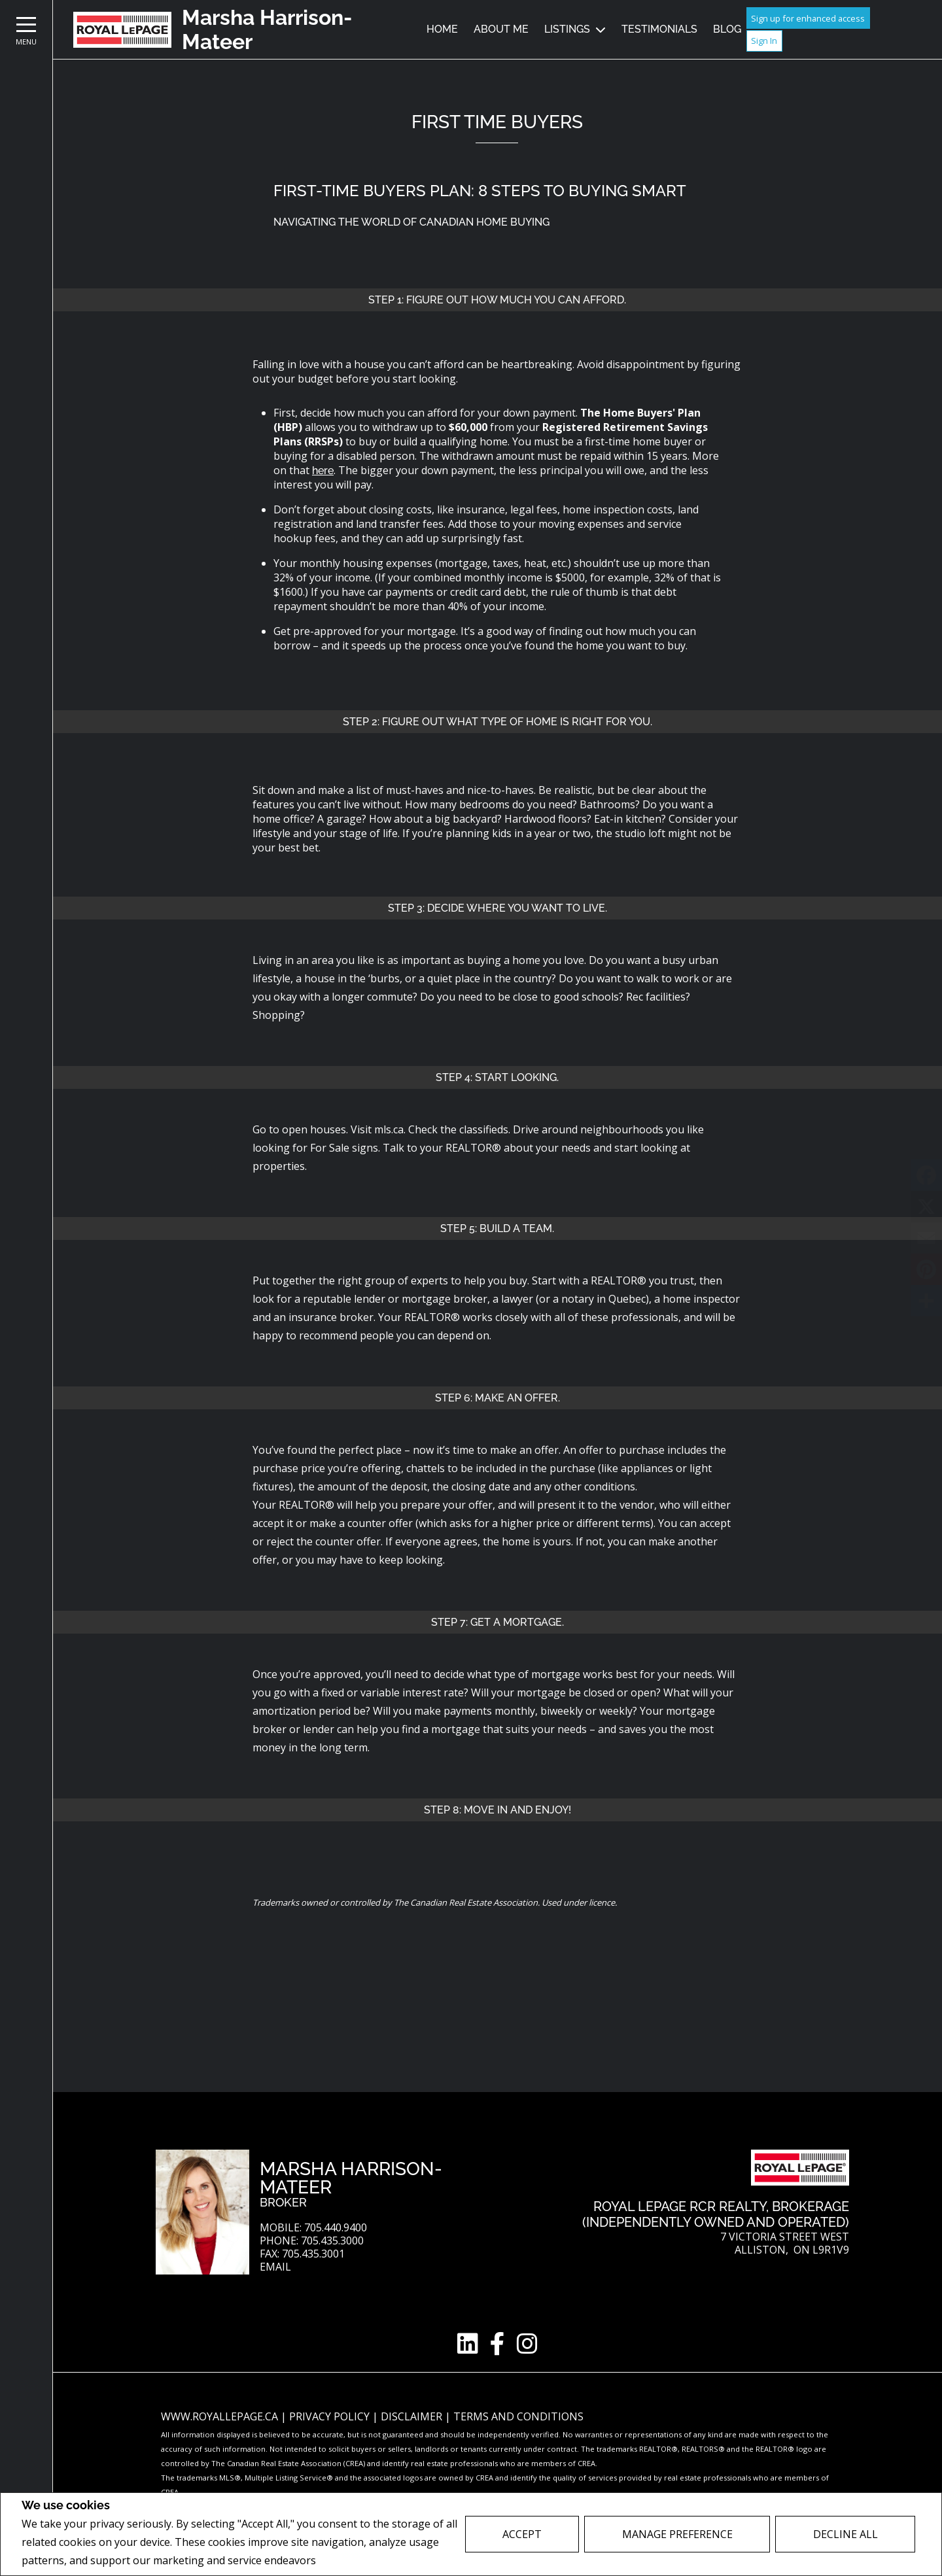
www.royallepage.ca (219, 2416)
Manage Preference (677, 2534)
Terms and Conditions (518, 2416)
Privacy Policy (354, 2560)
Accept (522, 2534)
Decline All (845, 2534)
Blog (727, 29)
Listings (567, 29)
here (323, 470)
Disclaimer (413, 2416)
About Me (501, 29)
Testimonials (659, 29)
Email (275, 2267)
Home (442, 29)
